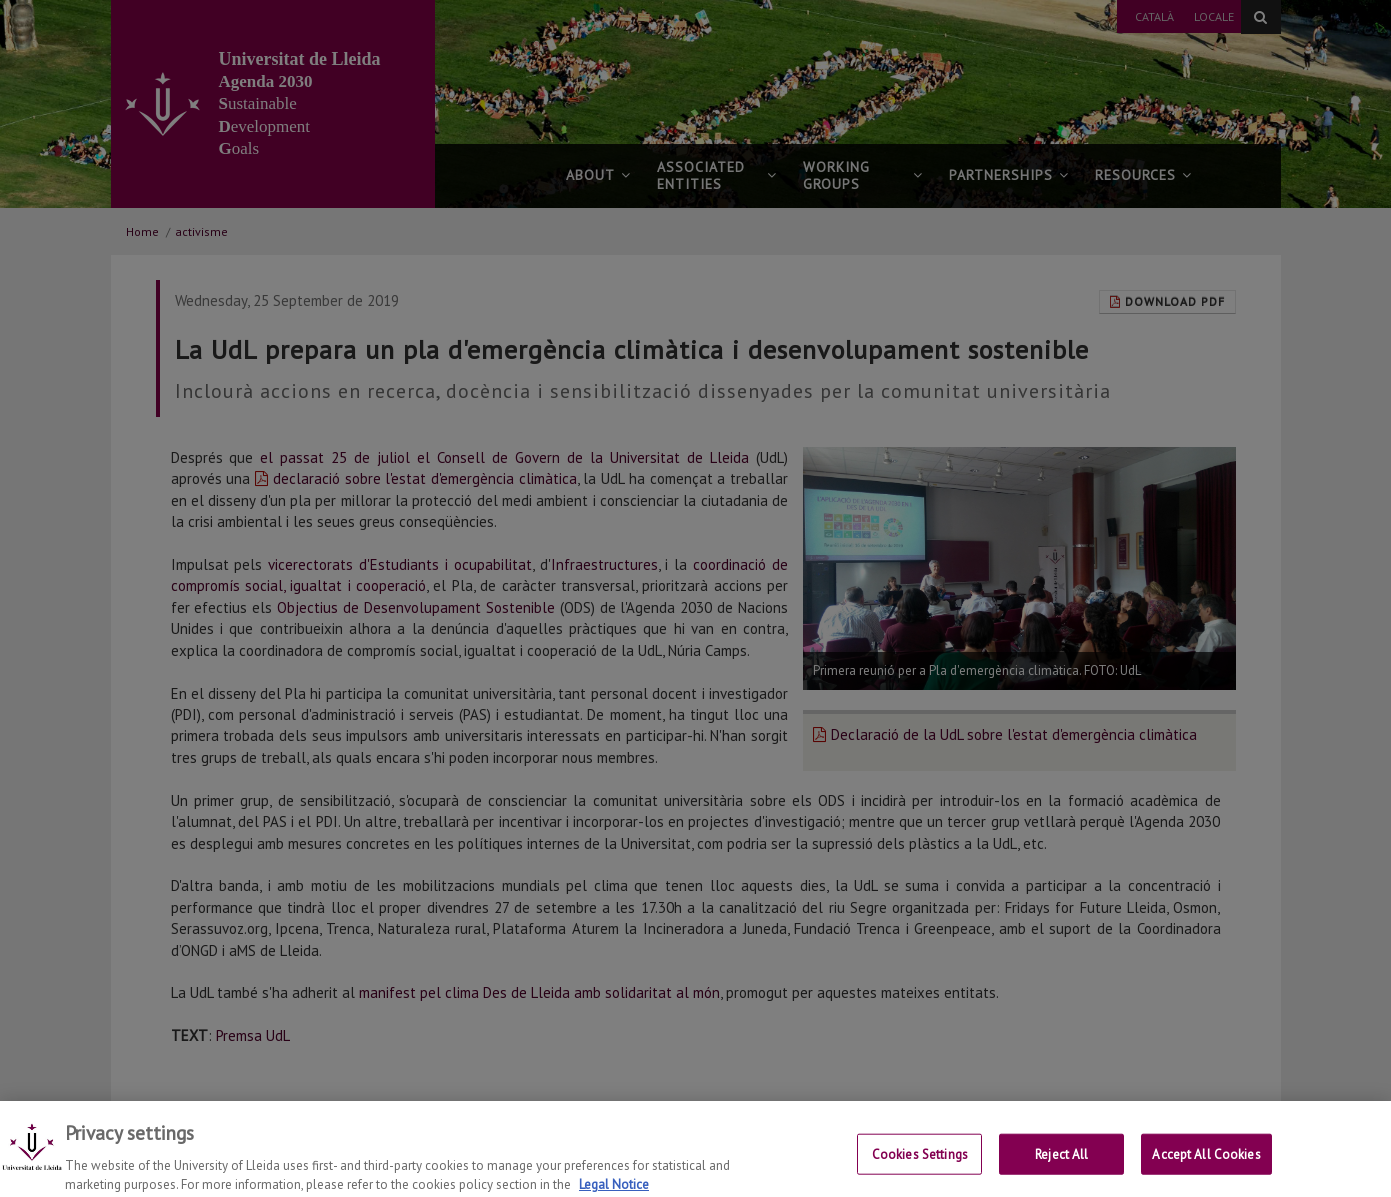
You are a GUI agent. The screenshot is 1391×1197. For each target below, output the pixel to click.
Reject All (1061, 1170)
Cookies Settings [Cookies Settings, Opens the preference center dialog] (920, 1170)
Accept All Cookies (1206, 1170)
